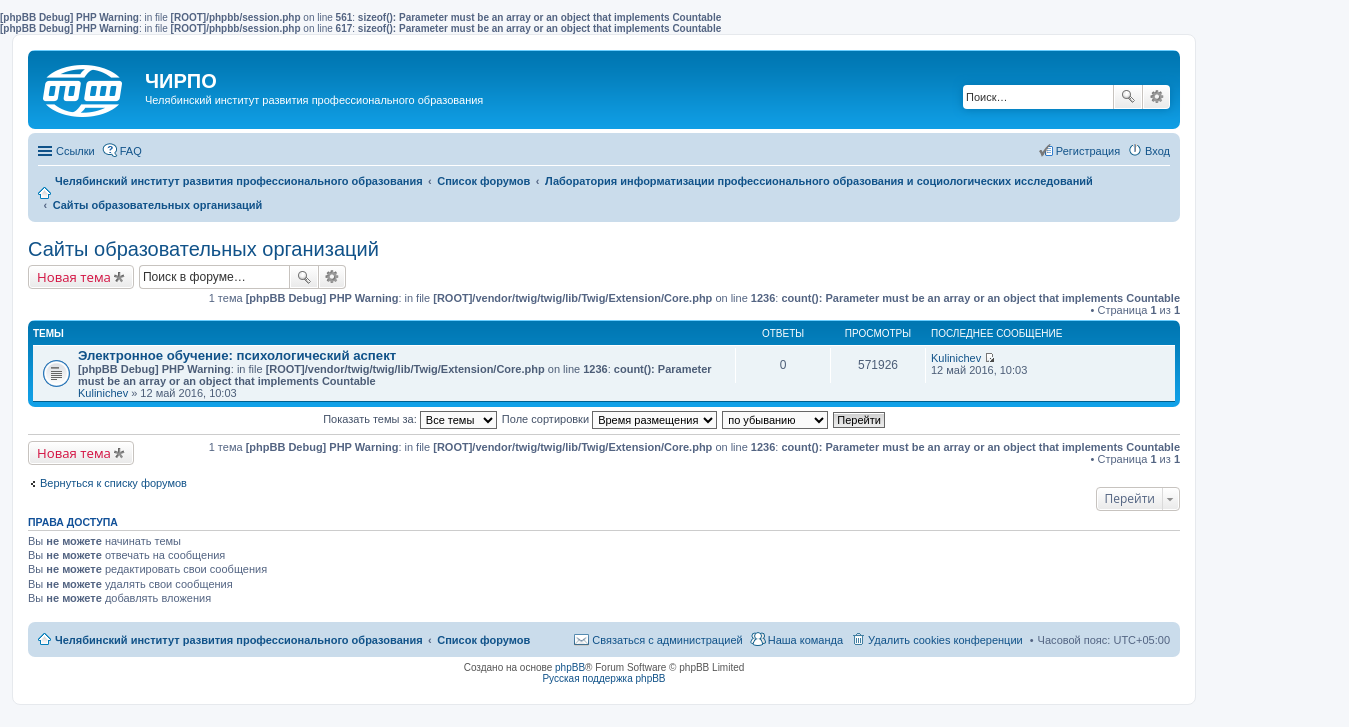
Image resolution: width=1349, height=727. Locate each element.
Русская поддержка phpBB (603, 678)
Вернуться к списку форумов (113, 483)
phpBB (570, 667)
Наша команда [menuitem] (805, 640)
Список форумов (483, 640)
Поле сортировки (609, 419)
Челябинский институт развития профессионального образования (239, 640)
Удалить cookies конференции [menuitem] (945, 640)
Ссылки (75, 151)
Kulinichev (103, 393)
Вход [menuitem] (1157, 151)
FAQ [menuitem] (131, 151)
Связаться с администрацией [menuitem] (667, 640)
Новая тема (74, 277)
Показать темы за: (410, 419)
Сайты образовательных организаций (203, 249)
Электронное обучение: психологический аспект (237, 355)
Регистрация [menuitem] (1088, 151)
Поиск (1128, 97)
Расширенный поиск (1156, 97)
